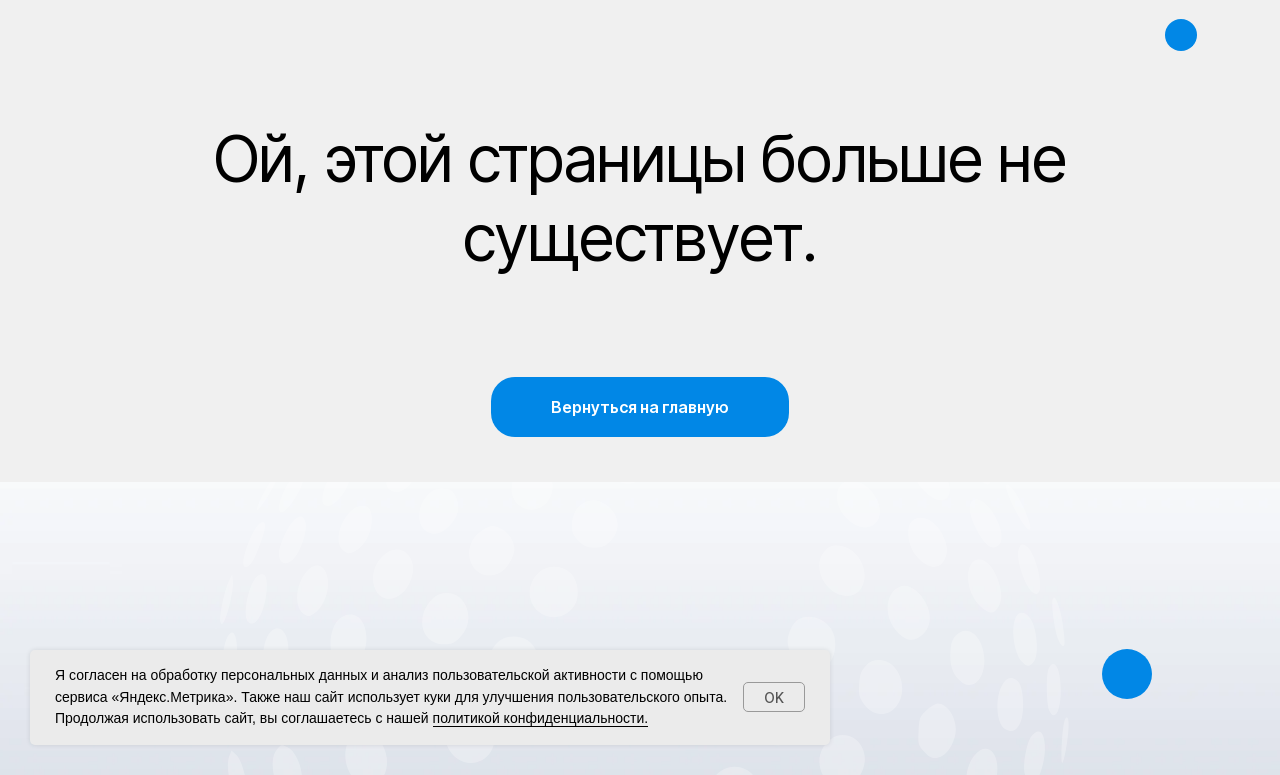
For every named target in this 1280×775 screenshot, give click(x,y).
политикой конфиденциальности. (541, 718)
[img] (1182, 35)
